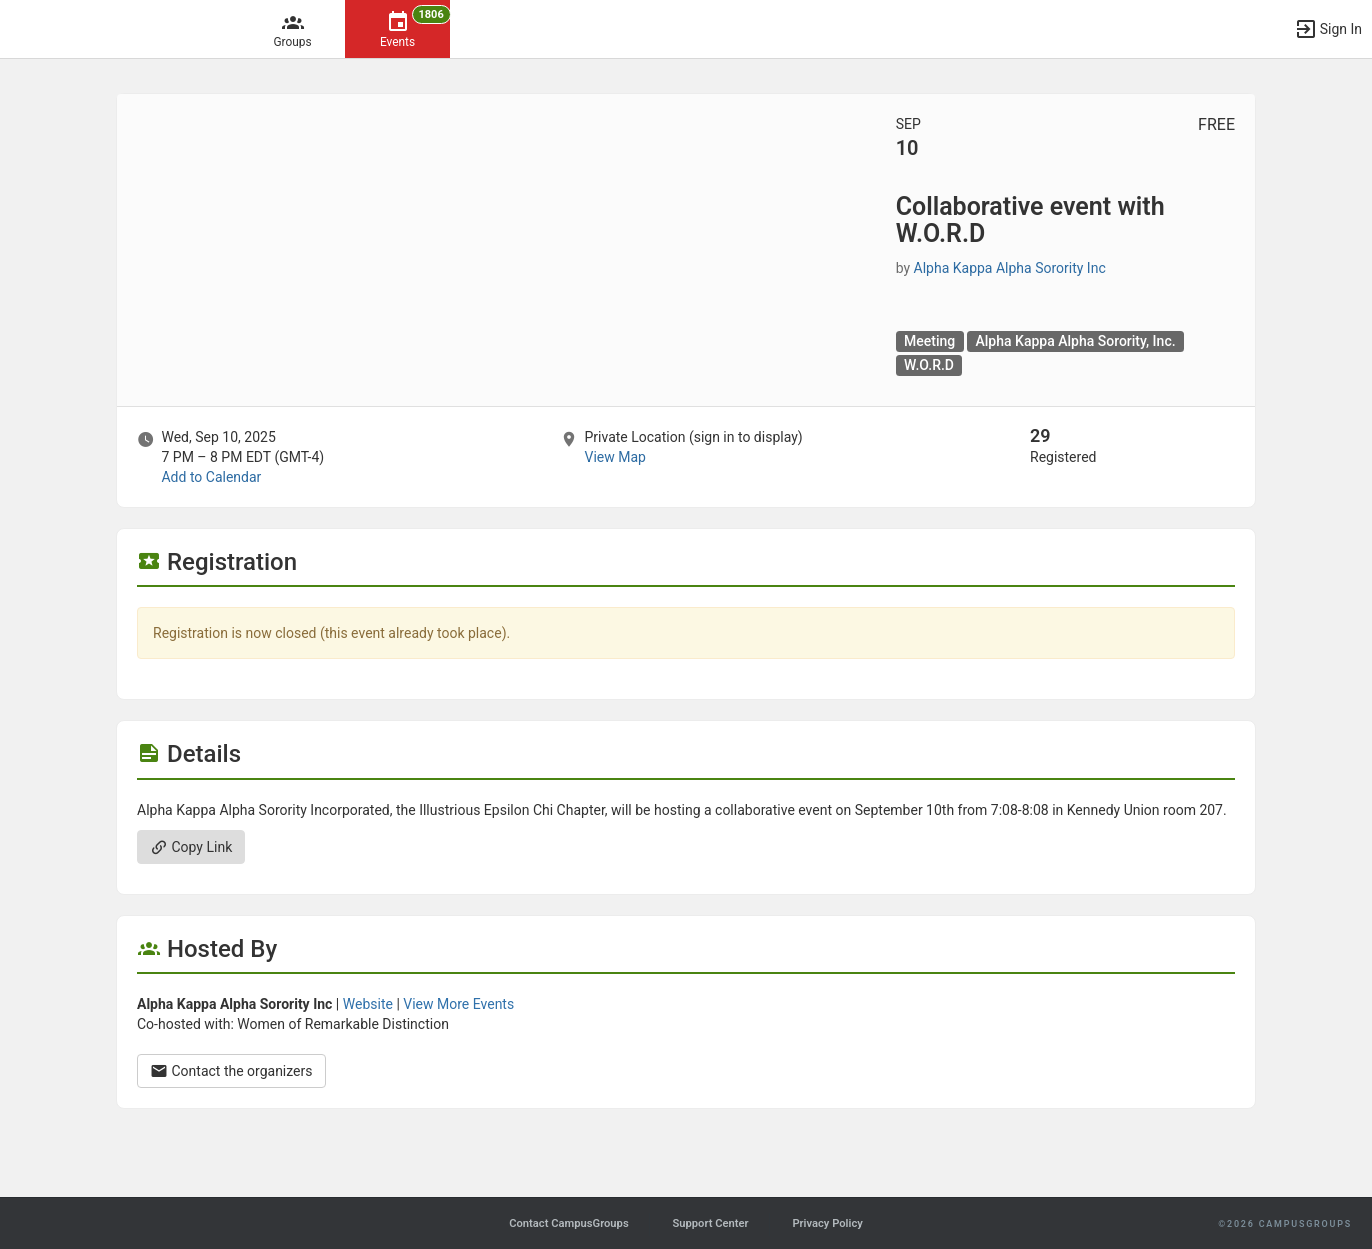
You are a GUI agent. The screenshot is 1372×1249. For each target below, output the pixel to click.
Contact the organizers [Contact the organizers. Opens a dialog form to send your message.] (231, 1071)
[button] (1328, 29)
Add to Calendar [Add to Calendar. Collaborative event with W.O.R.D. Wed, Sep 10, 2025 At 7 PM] (211, 477)
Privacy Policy (827, 1223)
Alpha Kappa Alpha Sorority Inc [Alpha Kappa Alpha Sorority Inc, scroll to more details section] (1010, 268)
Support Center (710, 1223)
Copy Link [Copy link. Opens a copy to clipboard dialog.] (191, 847)
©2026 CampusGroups (1285, 1224)
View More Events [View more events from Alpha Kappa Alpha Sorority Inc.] (458, 1004)
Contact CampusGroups (568, 1223)
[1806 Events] (397, 29)
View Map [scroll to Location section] (614, 457)
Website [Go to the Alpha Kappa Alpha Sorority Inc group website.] (368, 1004)
